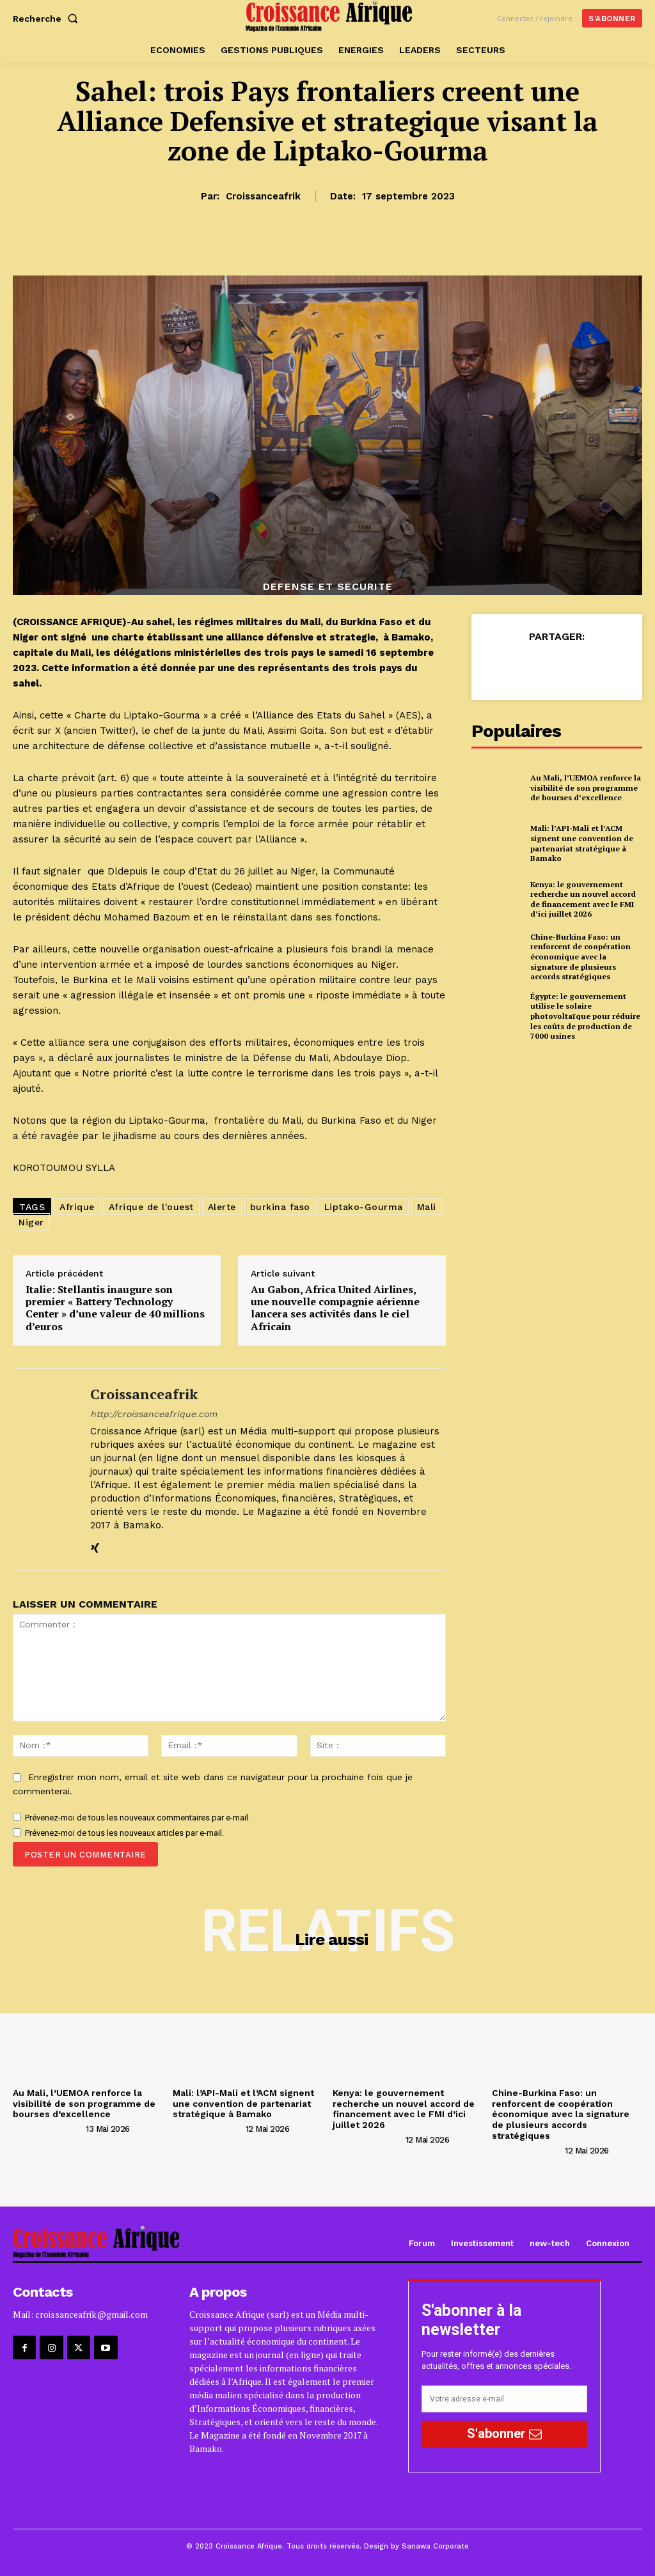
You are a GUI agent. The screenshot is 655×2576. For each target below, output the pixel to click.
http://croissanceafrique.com (153, 1414)
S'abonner (504, 2433)
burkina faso (280, 1207)
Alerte (222, 1207)
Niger (31, 1222)
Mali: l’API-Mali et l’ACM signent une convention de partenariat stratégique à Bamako (581, 843)
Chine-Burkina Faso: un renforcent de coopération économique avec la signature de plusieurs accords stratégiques (580, 956)
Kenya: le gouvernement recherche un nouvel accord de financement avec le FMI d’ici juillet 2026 (583, 899)
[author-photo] (48, 2128)
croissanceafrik (263, 196)
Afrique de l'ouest (151, 1207)
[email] (504, 2399)
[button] (48, 18)
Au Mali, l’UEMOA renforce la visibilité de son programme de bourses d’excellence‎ (585, 787)
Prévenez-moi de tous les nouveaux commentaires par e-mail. (137, 1817)
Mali (426, 1207)
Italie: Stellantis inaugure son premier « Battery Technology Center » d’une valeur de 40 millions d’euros (115, 1308)
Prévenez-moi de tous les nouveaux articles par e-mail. (124, 1833)
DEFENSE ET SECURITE (328, 587)
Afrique (77, 1207)
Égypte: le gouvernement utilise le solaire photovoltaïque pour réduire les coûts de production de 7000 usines (585, 1016)
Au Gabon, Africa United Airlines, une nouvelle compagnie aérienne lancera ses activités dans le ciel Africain (335, 1308)
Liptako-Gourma (363, 1207)
